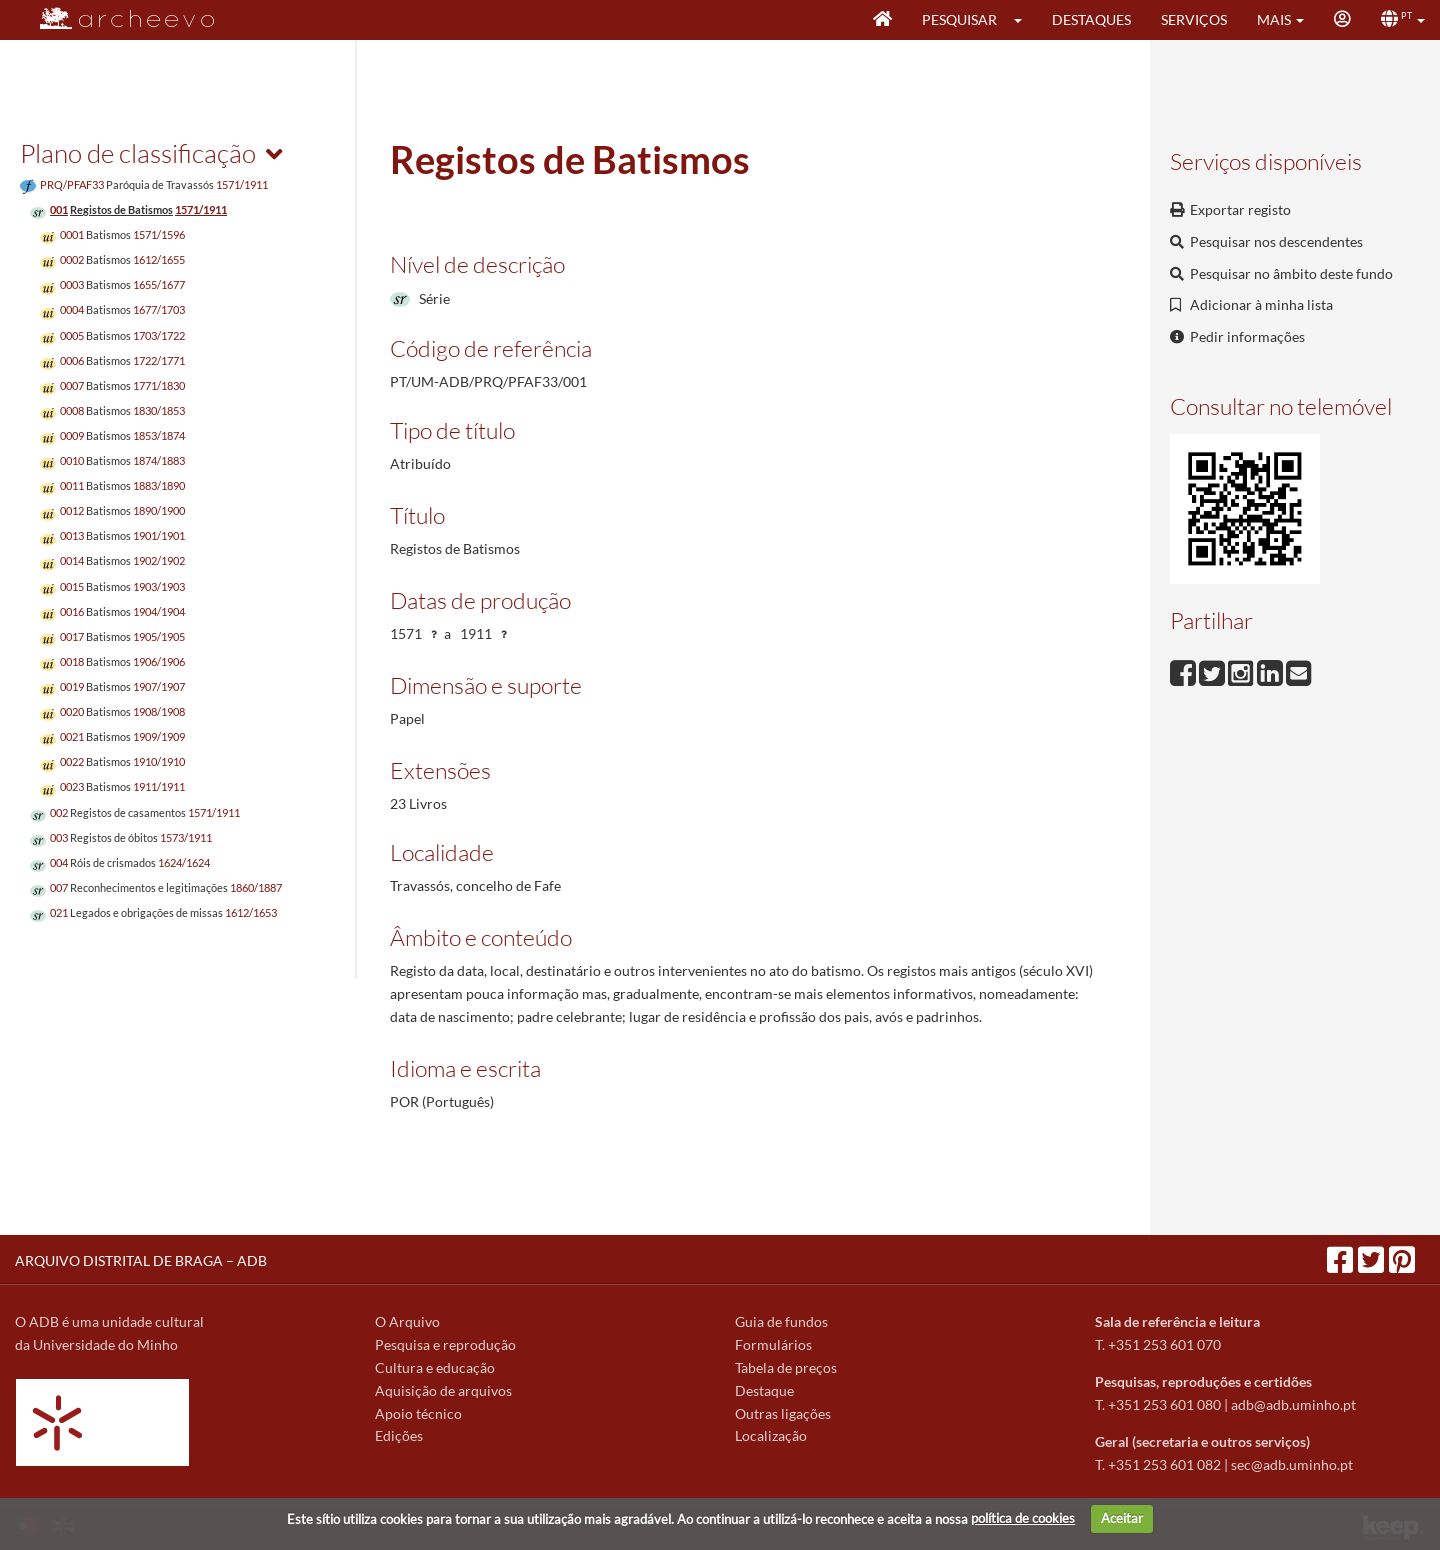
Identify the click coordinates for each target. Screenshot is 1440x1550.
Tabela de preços (786, 1367)
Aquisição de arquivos (443, 1390)
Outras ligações (783, 1413)
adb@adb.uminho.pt (1293, 1404)
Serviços (1194, 19)
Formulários (773, 1344)
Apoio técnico (418, 1413)
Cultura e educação (435, 1367)
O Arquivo (407, 1321)
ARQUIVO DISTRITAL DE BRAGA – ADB (141, 1260)
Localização (771, 1435)
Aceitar (1122, 1518)
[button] (1024, 20)
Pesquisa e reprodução (445, 1344)
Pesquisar (959, 19)
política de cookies (1023, 1518)
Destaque (764, 1390)
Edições (399, 1435)
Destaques (1091, 19)
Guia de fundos (781, 1321)
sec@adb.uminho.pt (1292, 1464)
